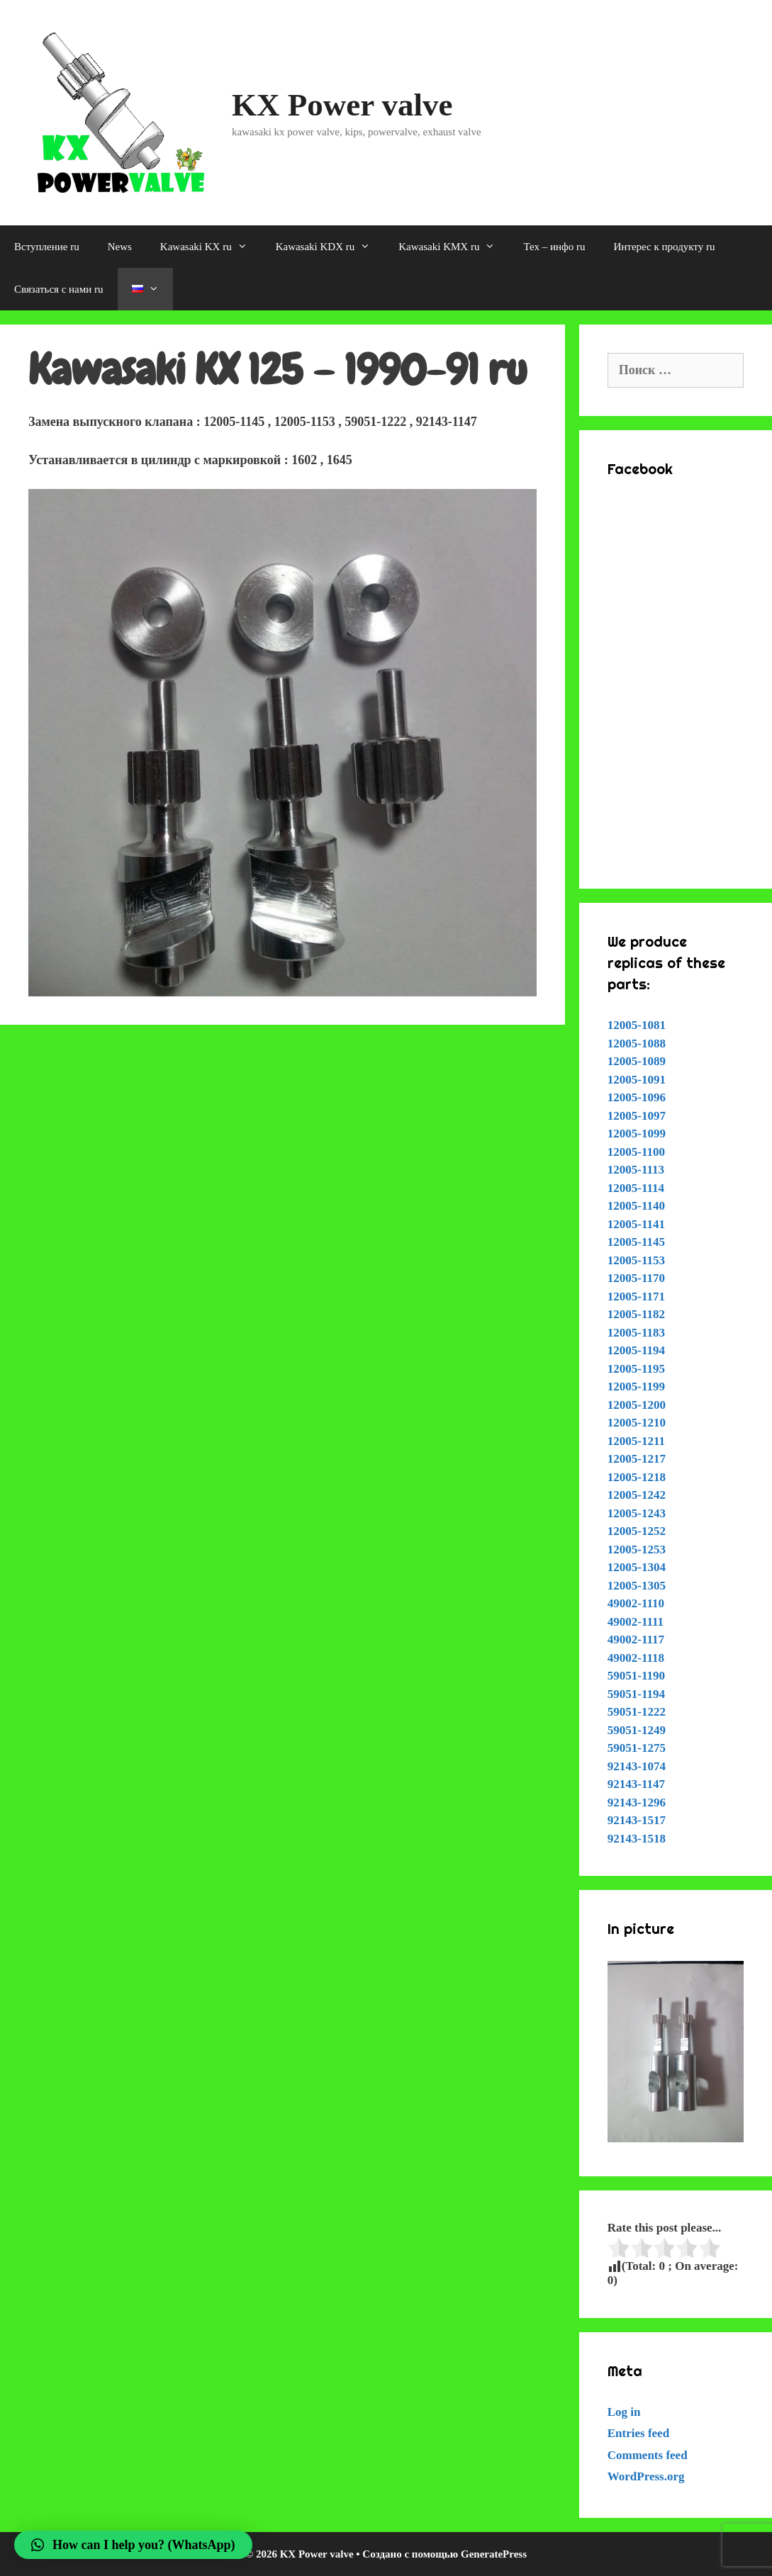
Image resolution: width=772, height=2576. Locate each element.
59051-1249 (637, 1730)
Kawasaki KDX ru (330, 246)
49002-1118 (636, 1658)
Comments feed (648, 2455)
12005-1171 (636, 1296)
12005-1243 (637, 1513)
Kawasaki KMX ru (453, 246)
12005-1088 (637, 1043)
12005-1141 (636, 1224)
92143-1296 (637, 1802)
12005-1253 (637, 1549)
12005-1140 (636, 1206)
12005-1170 (636, 1278)
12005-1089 (637, 1061)
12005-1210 (637, 1422)
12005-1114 (636, 1188)
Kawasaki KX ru (211, 246)
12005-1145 (636, 1242)
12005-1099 (637, 1133)
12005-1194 (636, 1350)
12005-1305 (637, 1585)
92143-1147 (636, 1784)
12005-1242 (637, 1495)
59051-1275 (637, 1748)
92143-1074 (637, 1766)
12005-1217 (637, 1459)
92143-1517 (637, 1820)
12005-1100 (636, 1152)
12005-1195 (636, 1369)
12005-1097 (637, 1116)
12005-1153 (636, 1260)
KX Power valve (342, 105)
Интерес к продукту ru (664, 246)
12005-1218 (637, 1477)
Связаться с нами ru (59, 289)
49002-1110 (636, 1603)
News (120, 246)
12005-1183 (636, 1332)
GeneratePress (494, 2554)
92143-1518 (637, 1838)
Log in (624, 2412)
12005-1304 (637, 1567)
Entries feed (638, 2433)
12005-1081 (637, 1025)
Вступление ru (46, 246)
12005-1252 (637, 1531)
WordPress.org (646, 2476)
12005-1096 (637, 1097)
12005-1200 (637, 1405)
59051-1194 (636, 1694)
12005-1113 (636, 1169)
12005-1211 (636, 1441)
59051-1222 (637, 1712)
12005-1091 (637, 1079)
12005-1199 (636, 1386)
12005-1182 (636, 1314)
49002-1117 (636, 1639)
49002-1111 (636, 1622)
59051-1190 (636, 1675)
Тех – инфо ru (554, 246)
